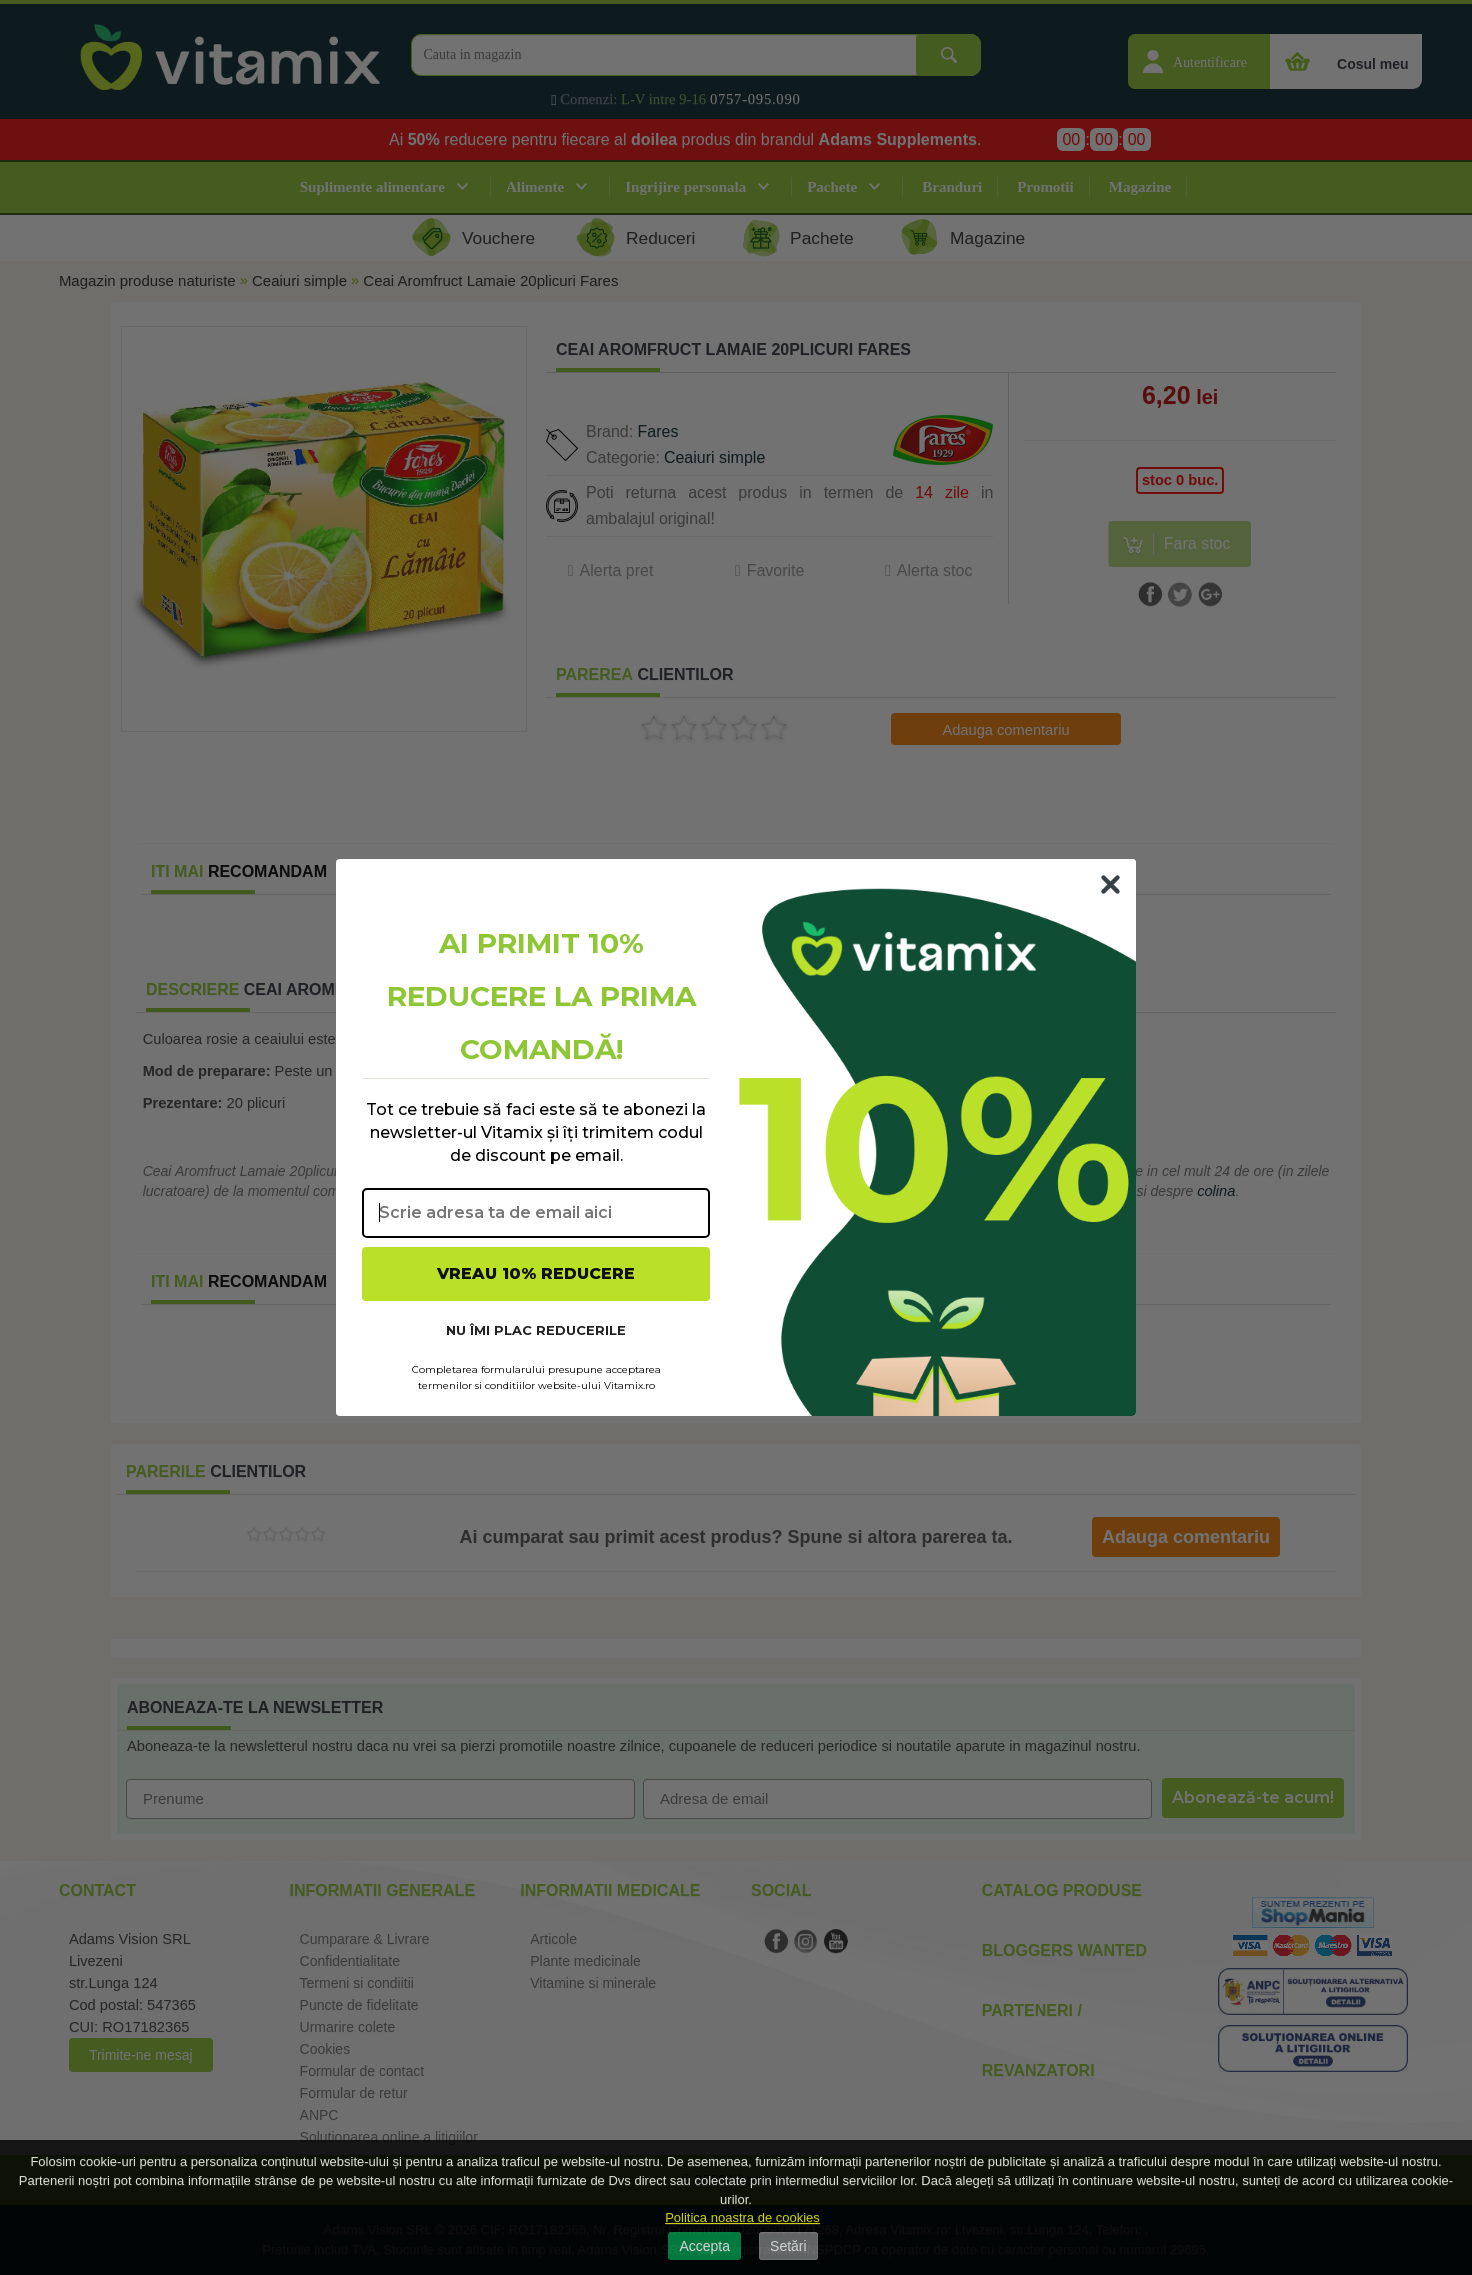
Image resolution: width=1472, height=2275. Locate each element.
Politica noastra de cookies (742, 2217)
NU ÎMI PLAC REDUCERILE (536, 1330)
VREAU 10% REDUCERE (536, 1273)
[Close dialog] (1110, 884)
